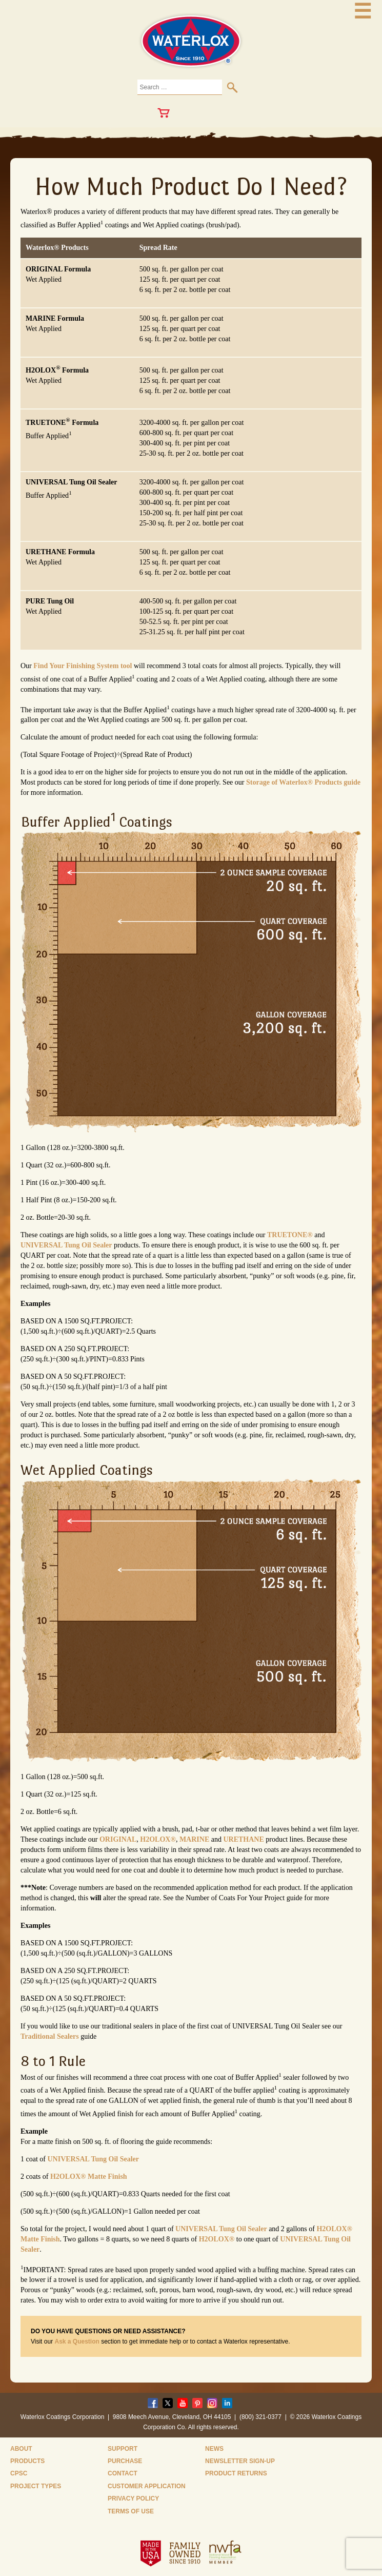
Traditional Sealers (50, 2036)
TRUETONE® (290, 1235)
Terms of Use (131, 2511)
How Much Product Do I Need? (191, 186)
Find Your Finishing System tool (82, 666)
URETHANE (243, 1839)
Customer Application (147, 2486)
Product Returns (236, 2473)
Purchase (125, 2461)
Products (27, 2461)
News (214, 2448)
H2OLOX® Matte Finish (88, 2176)
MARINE (194, 1839)
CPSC (18, 2473)
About (21, 2448)
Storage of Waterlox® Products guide (303, 782)
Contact (122, 2473)
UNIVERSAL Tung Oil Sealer (66, 1245)
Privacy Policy (133, 2498)
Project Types (35, 2486)
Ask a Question (76, 2341)
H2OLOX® (158, 1839)
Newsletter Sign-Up (240, 2461)
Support (122, 2448)
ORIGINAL (117, 1839)
